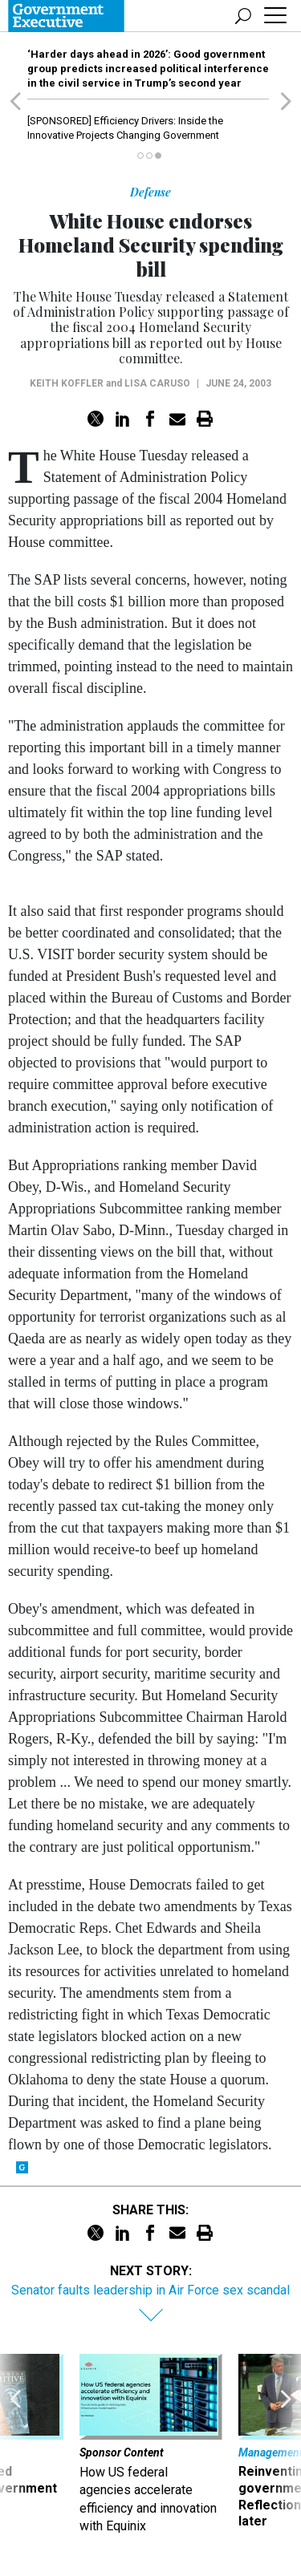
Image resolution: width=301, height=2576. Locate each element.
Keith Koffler (67, 383)
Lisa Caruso (157, 383)
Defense (150, 192)
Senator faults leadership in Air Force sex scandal (150, 2290)
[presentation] (15, 2445)
